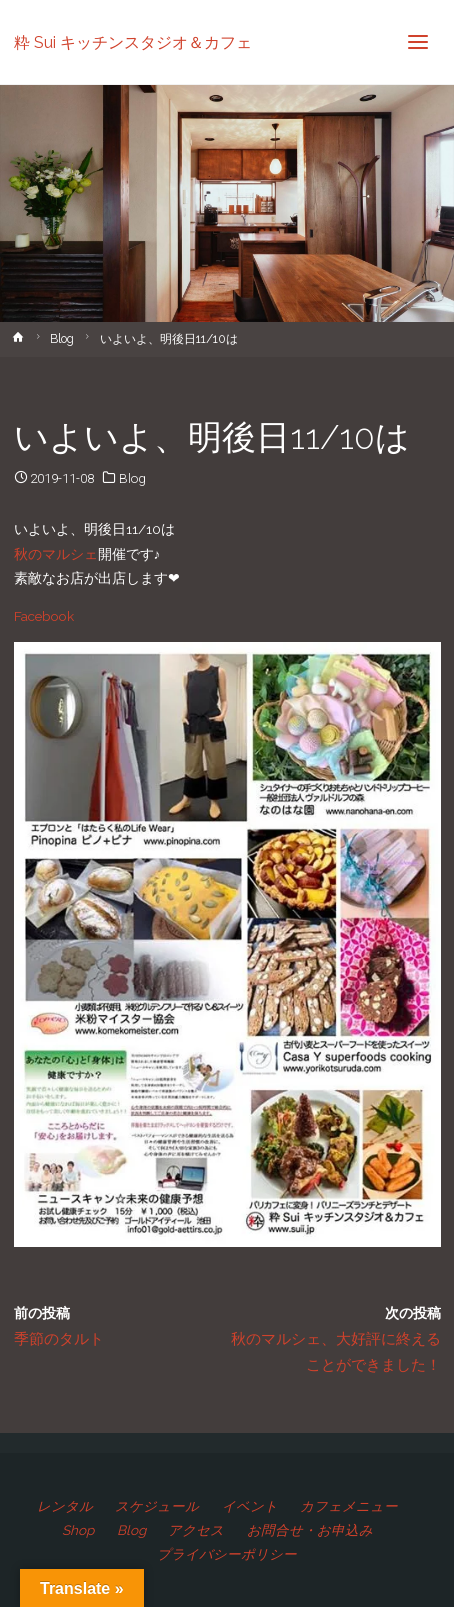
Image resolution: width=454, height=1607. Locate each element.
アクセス (196, 1530)
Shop (78, 1530)
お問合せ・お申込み (310, 1530)
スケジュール (157, 1506)
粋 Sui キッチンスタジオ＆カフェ (133, 41)
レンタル (65, 1506)
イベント (250, 1506)
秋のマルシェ (56, 554)
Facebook (44, 616)
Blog (62, 339)
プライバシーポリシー (227, 1554)
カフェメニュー (349, 1506)
